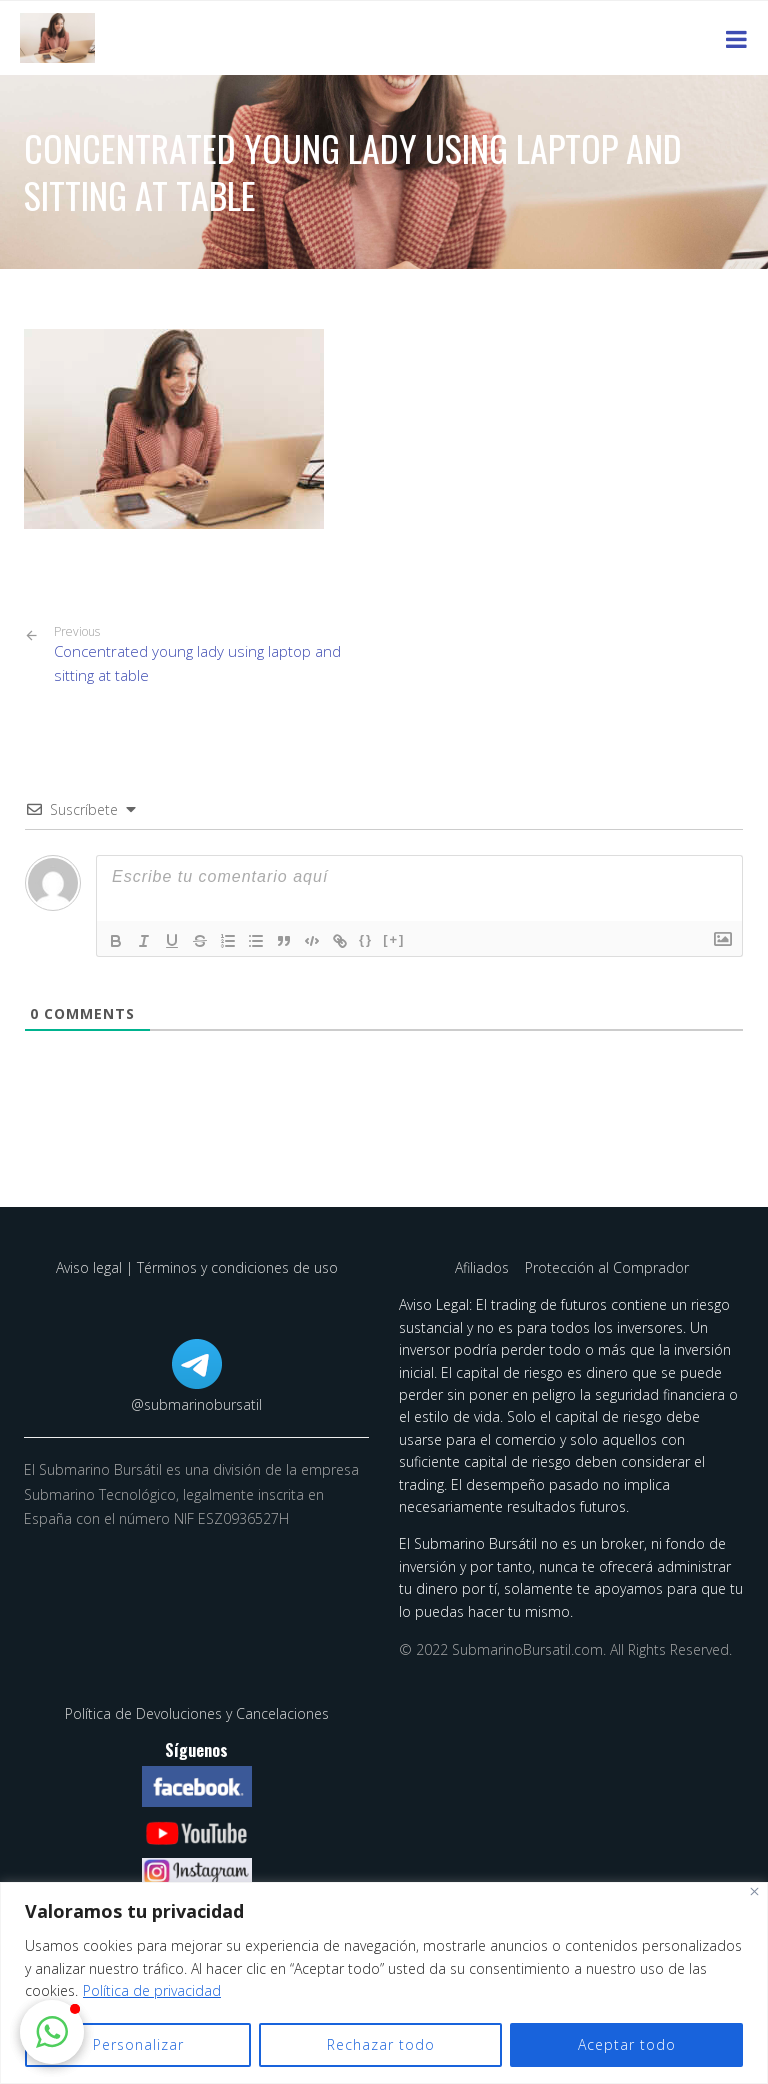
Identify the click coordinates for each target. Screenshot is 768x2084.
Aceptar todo (627, 2044)
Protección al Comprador (607, 1267)
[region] (384, 1983)
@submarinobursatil (196, 1404)
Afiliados (484, 1267)
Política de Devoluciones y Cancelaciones (197, 1713)
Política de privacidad (152, 1990)
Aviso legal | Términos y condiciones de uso (197, 1267)
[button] (52, 2032)
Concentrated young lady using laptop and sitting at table (211, 655)
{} (366, 939)
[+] (394, 939)
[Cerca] (754, 1891)
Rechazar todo (381, 2044)
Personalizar (138, 2044)
